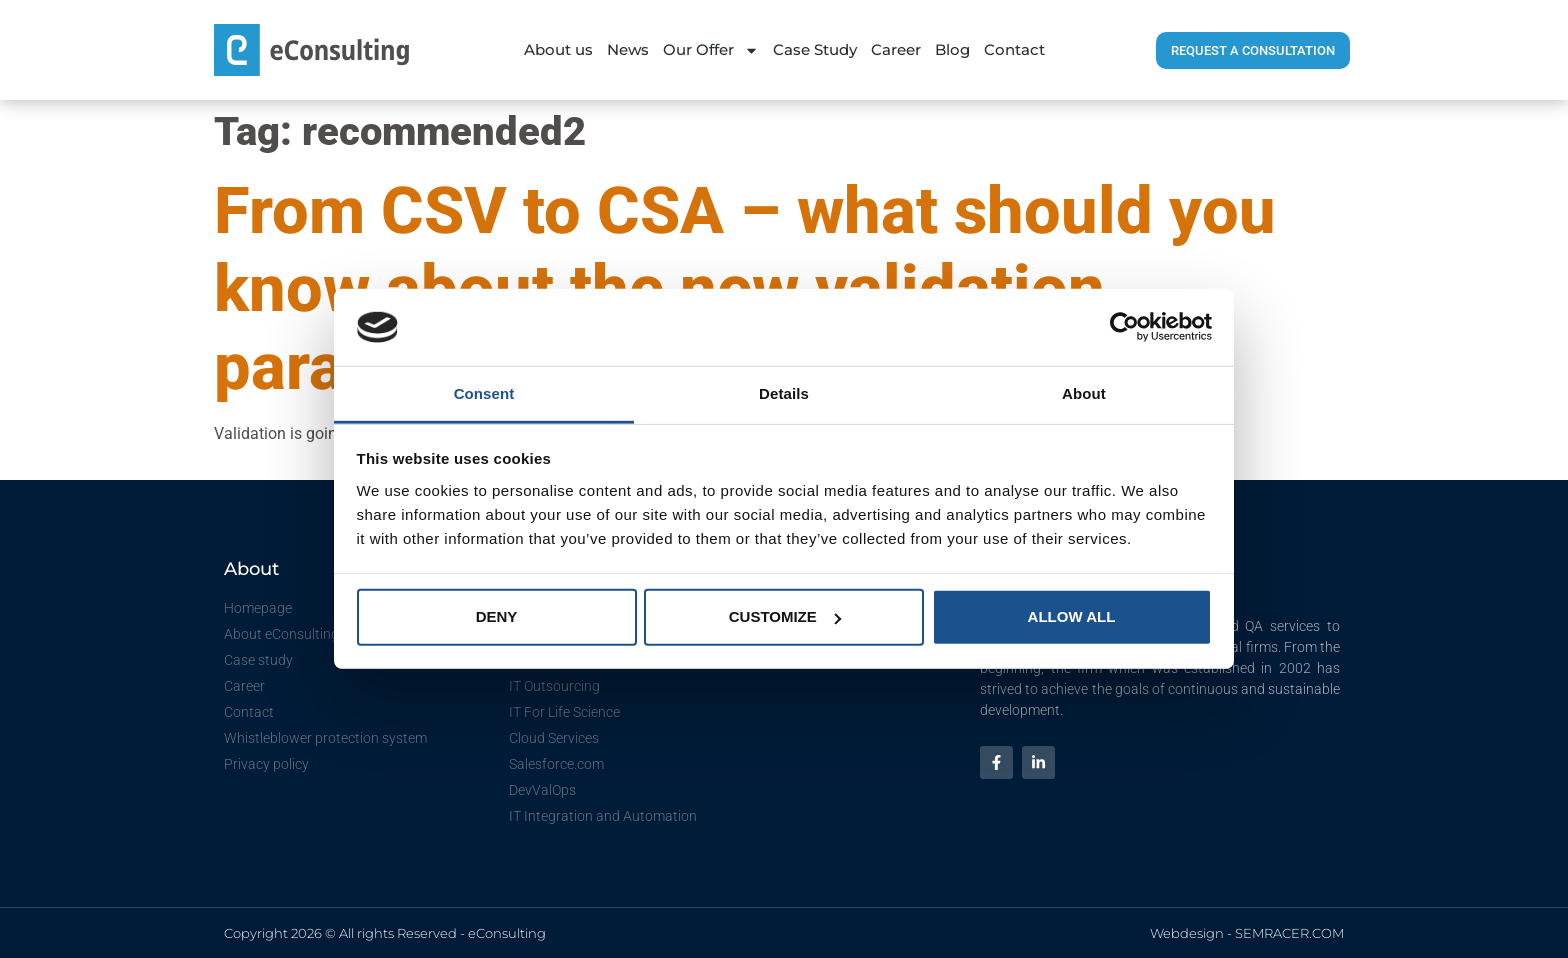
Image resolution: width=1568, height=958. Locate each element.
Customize (785, 616)
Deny (497, 616)
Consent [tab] (484, 393)
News (628, 49)
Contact (1014, 49)
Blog (952, 49)
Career (896, 49)
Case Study (815, 49)
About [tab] (1084, 393)
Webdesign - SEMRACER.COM (1247, 933)
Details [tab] (784, 393)
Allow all (1072, 616)
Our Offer (711, 50)
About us (558, 49)
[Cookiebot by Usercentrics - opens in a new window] (1124, 327)
